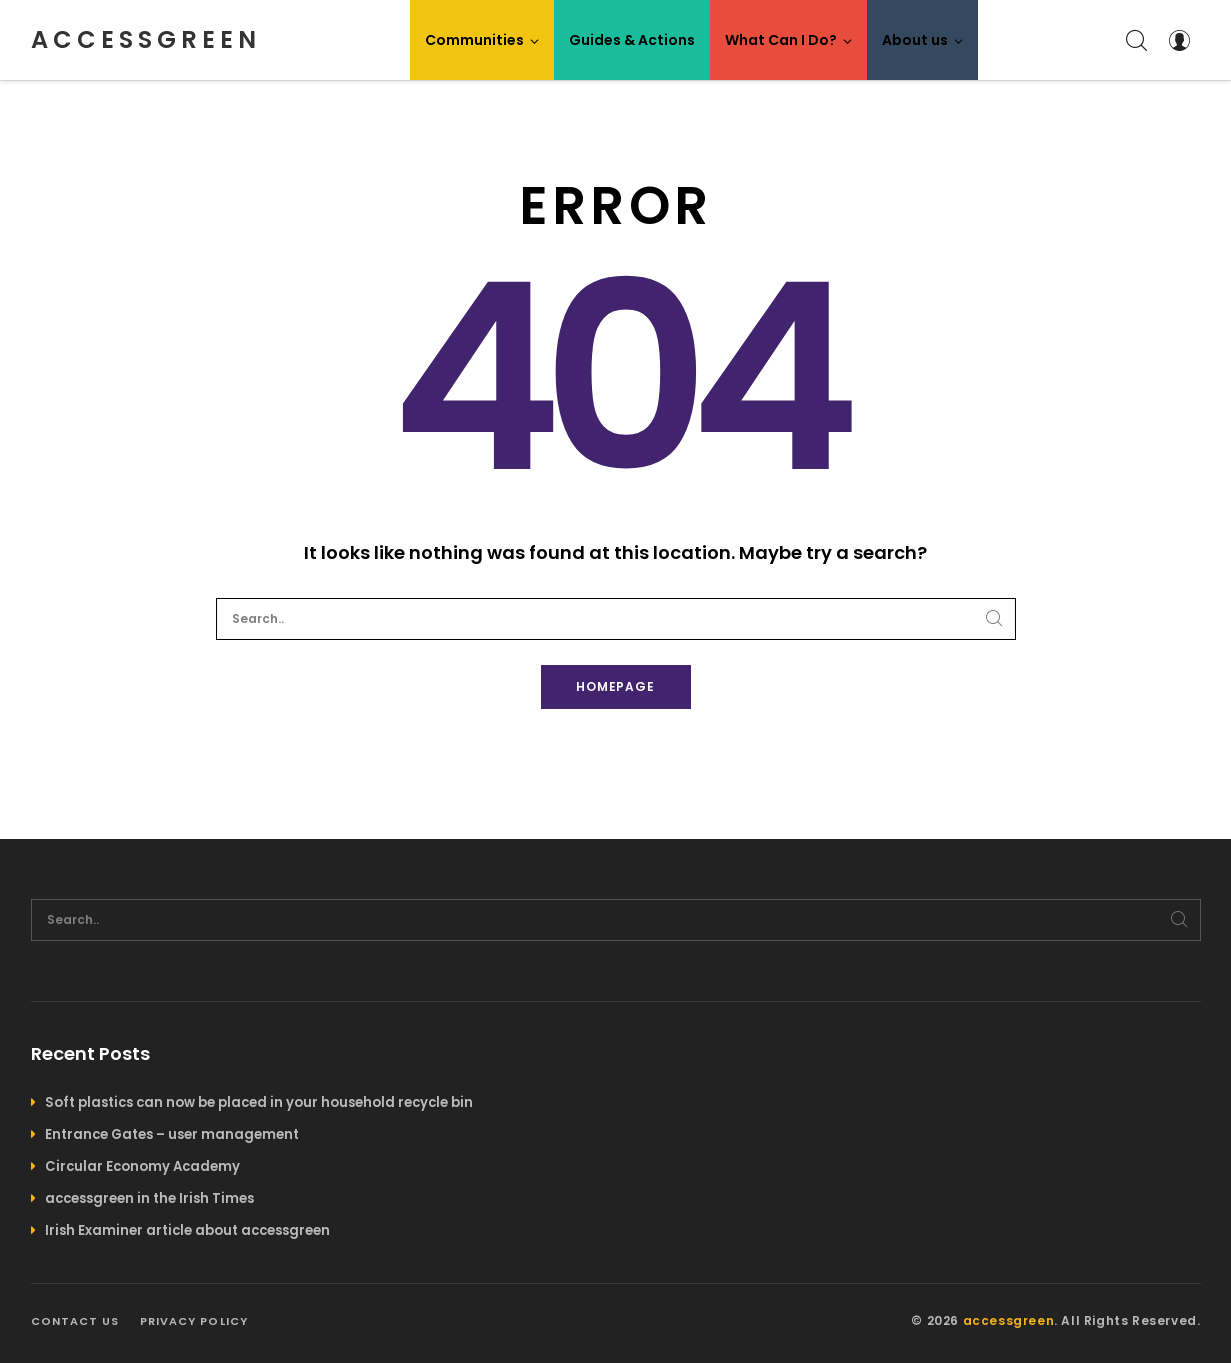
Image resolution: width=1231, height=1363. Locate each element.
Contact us (75, 1321)
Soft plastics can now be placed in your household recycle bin (259, 1102)
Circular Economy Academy (142, 1166)
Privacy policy (194, 1321)
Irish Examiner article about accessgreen (187, 1230)
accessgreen (146, 39)
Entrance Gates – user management (172, 1134)
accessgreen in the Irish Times (149, 1198)
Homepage (616, 686)
